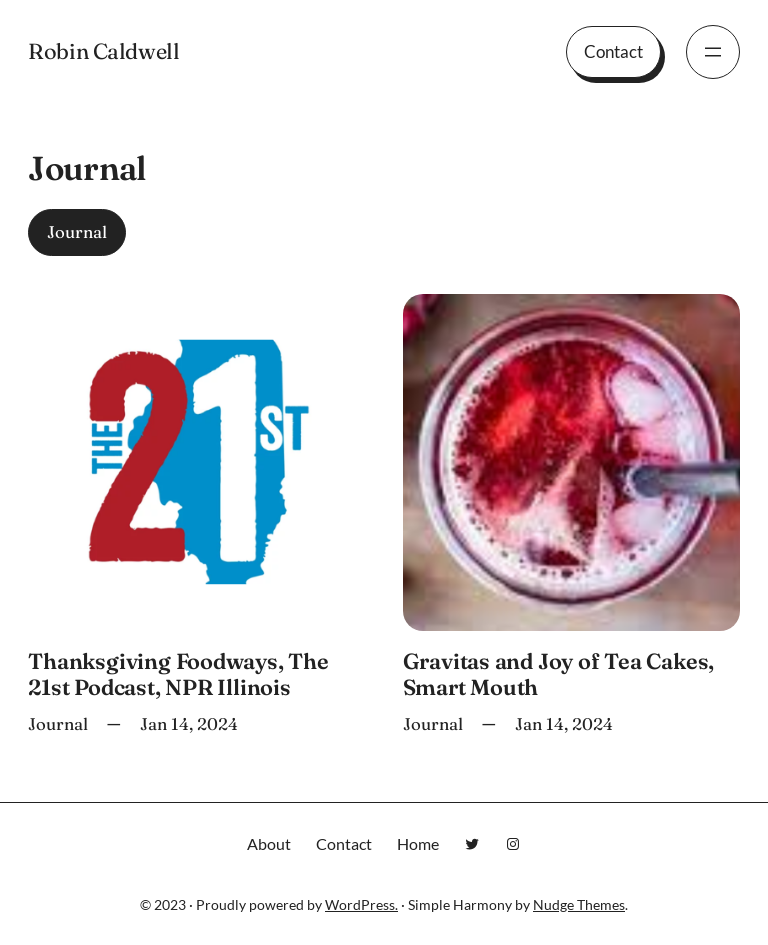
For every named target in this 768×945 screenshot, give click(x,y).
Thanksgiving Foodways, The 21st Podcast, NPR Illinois (178, 675)
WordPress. (361, 904)
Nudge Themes (579, 904)
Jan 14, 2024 (189, 724)
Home (418, 843)
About (269, 843)
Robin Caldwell (103, 51)
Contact (613, 51)
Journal (77, 232)
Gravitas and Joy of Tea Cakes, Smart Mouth (558, 675)
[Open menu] (713, 52)
